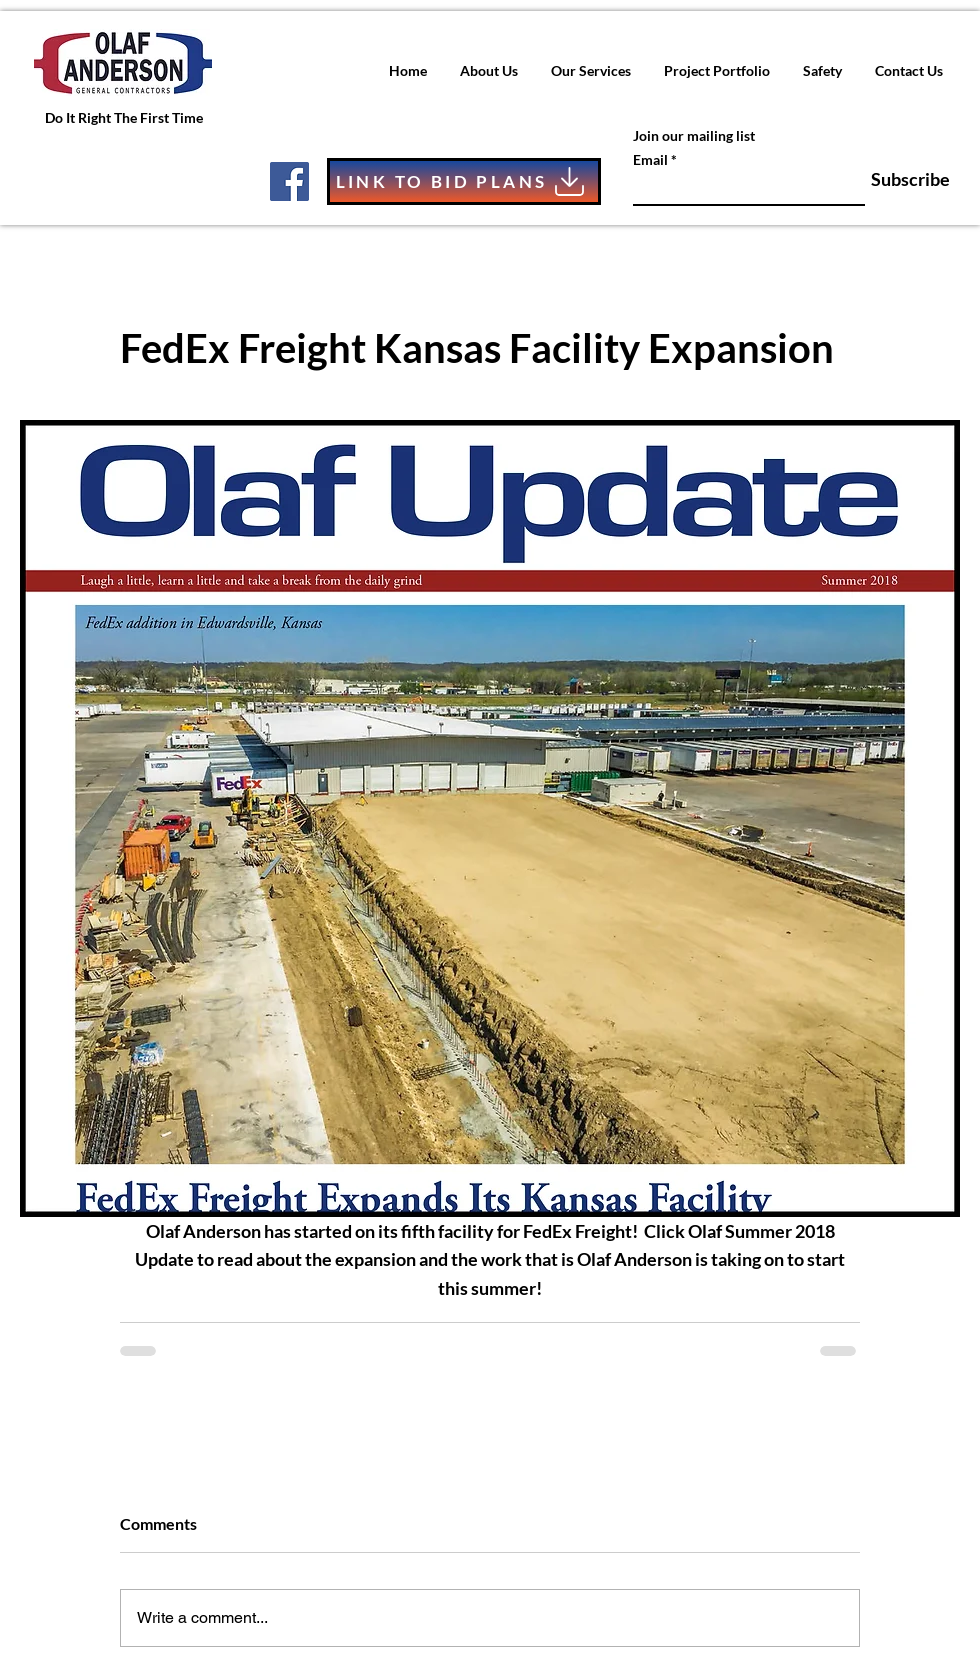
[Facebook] (289, 181)
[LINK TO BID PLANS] (464, 181)
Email (650, 160)
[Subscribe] (899, 179)
